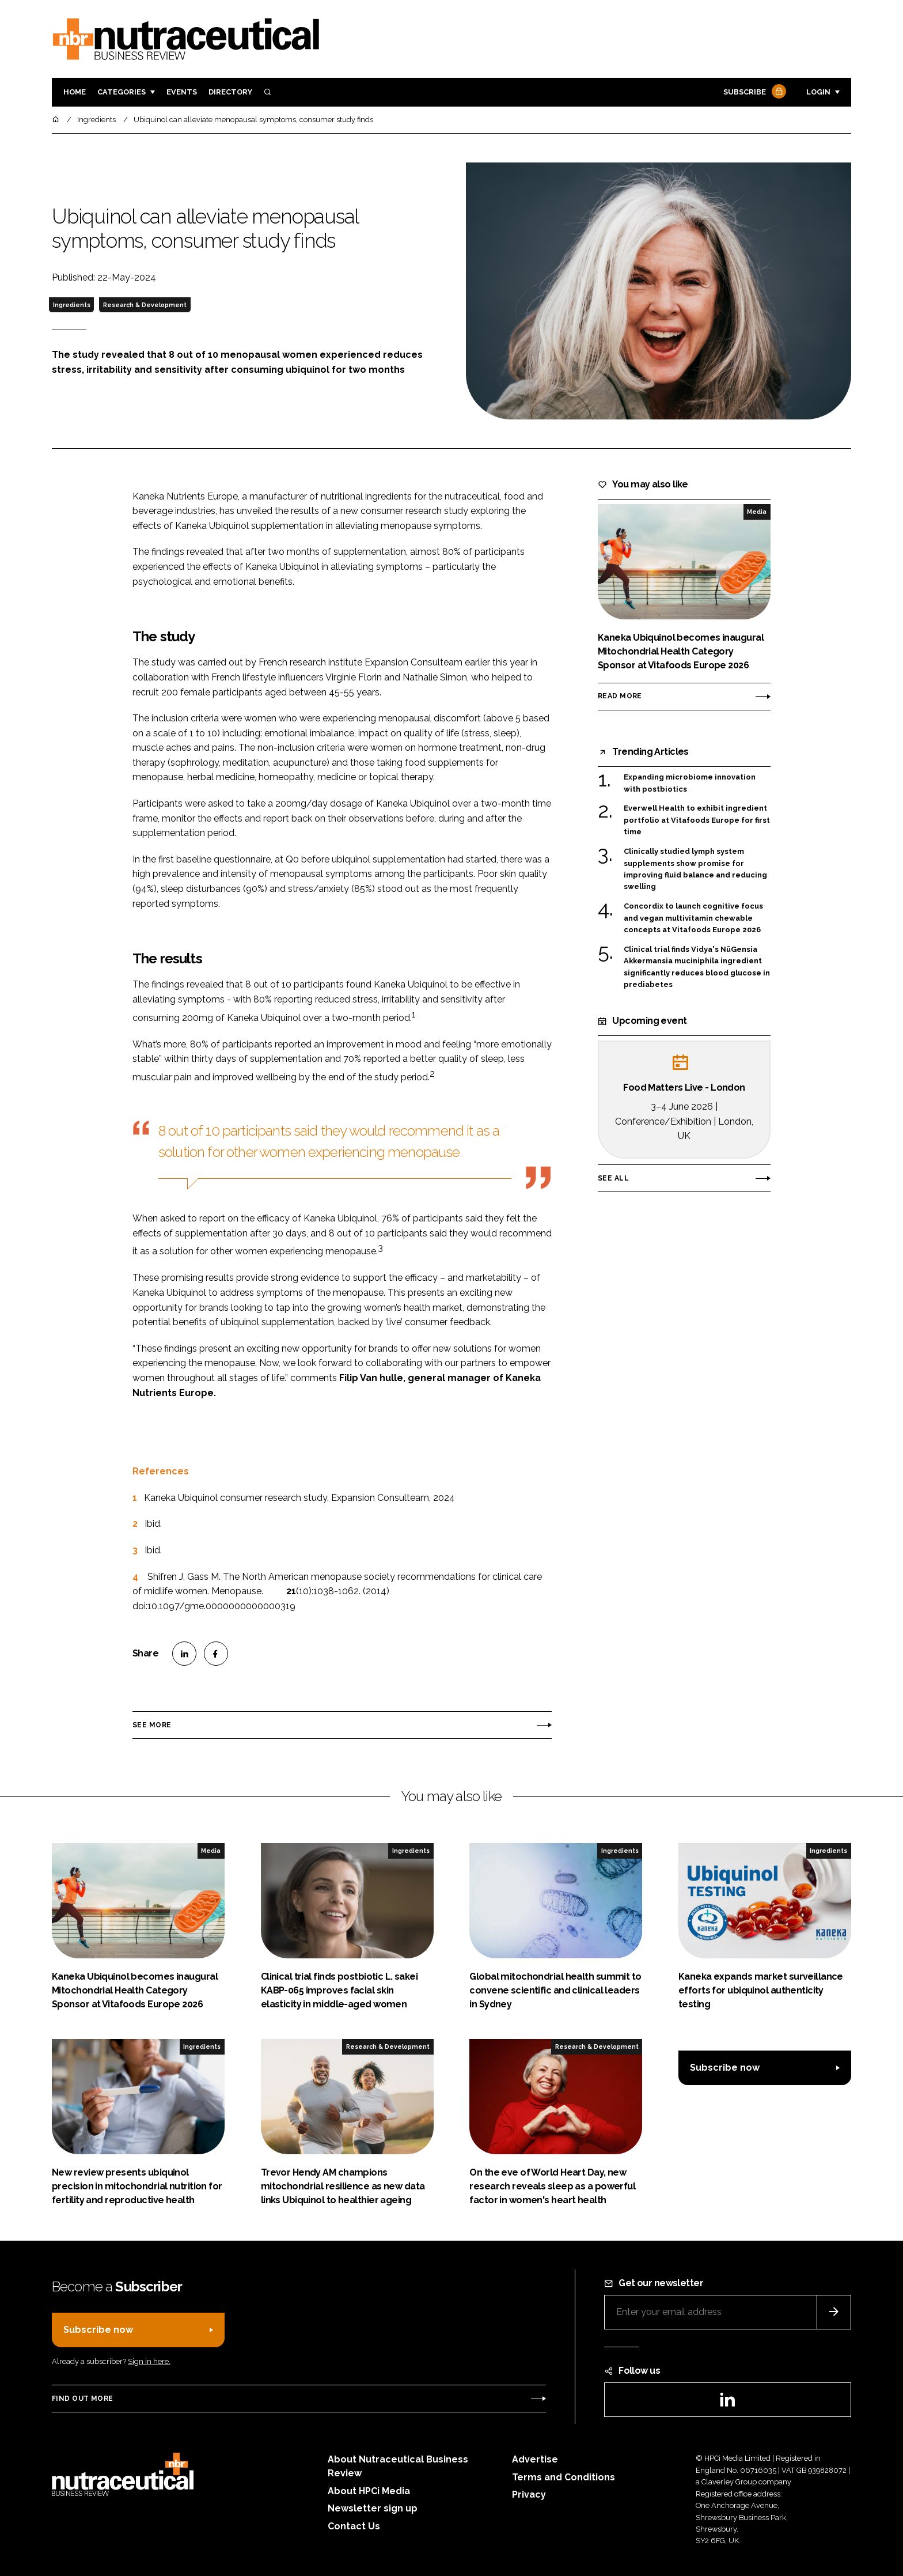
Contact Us (354, 2526)
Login (818, 92)
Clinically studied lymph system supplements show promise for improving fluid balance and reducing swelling (695, 869)
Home (74, 92)
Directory (230, 92)
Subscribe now (725, 2067)
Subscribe (753, 92)
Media (757, 511)
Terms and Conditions (563, 2477)
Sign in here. (149, 2361)
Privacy (529, 2494)
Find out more (82, 2399)
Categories (121, 92)
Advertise (535, 2459)
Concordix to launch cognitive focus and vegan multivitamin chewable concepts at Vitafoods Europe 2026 (693, 918)
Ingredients (71, 304)
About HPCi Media (369, 2491)
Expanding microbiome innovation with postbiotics (690, 783)
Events (181, 92)
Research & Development (145, 304)
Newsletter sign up (373, 2508)
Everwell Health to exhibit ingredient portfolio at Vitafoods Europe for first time (697, 820)
